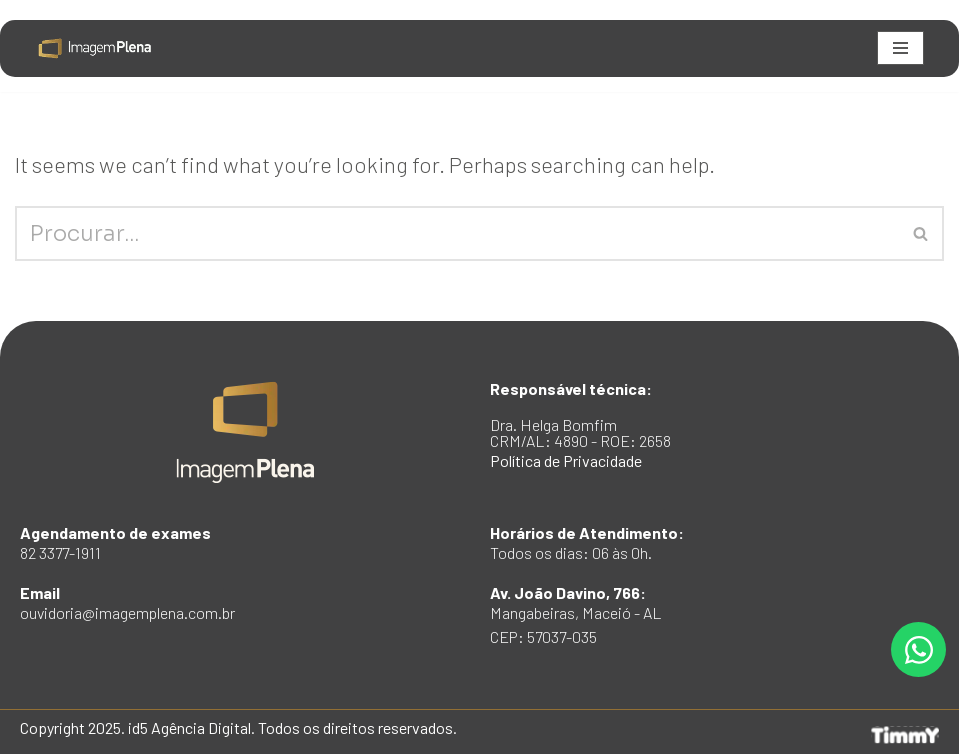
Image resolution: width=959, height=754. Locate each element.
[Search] (457, 233)
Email (127, 602)
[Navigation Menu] (900, 48)
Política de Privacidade (566, 460)
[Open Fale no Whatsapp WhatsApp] (918, 649)
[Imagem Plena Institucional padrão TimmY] (95, 48)
